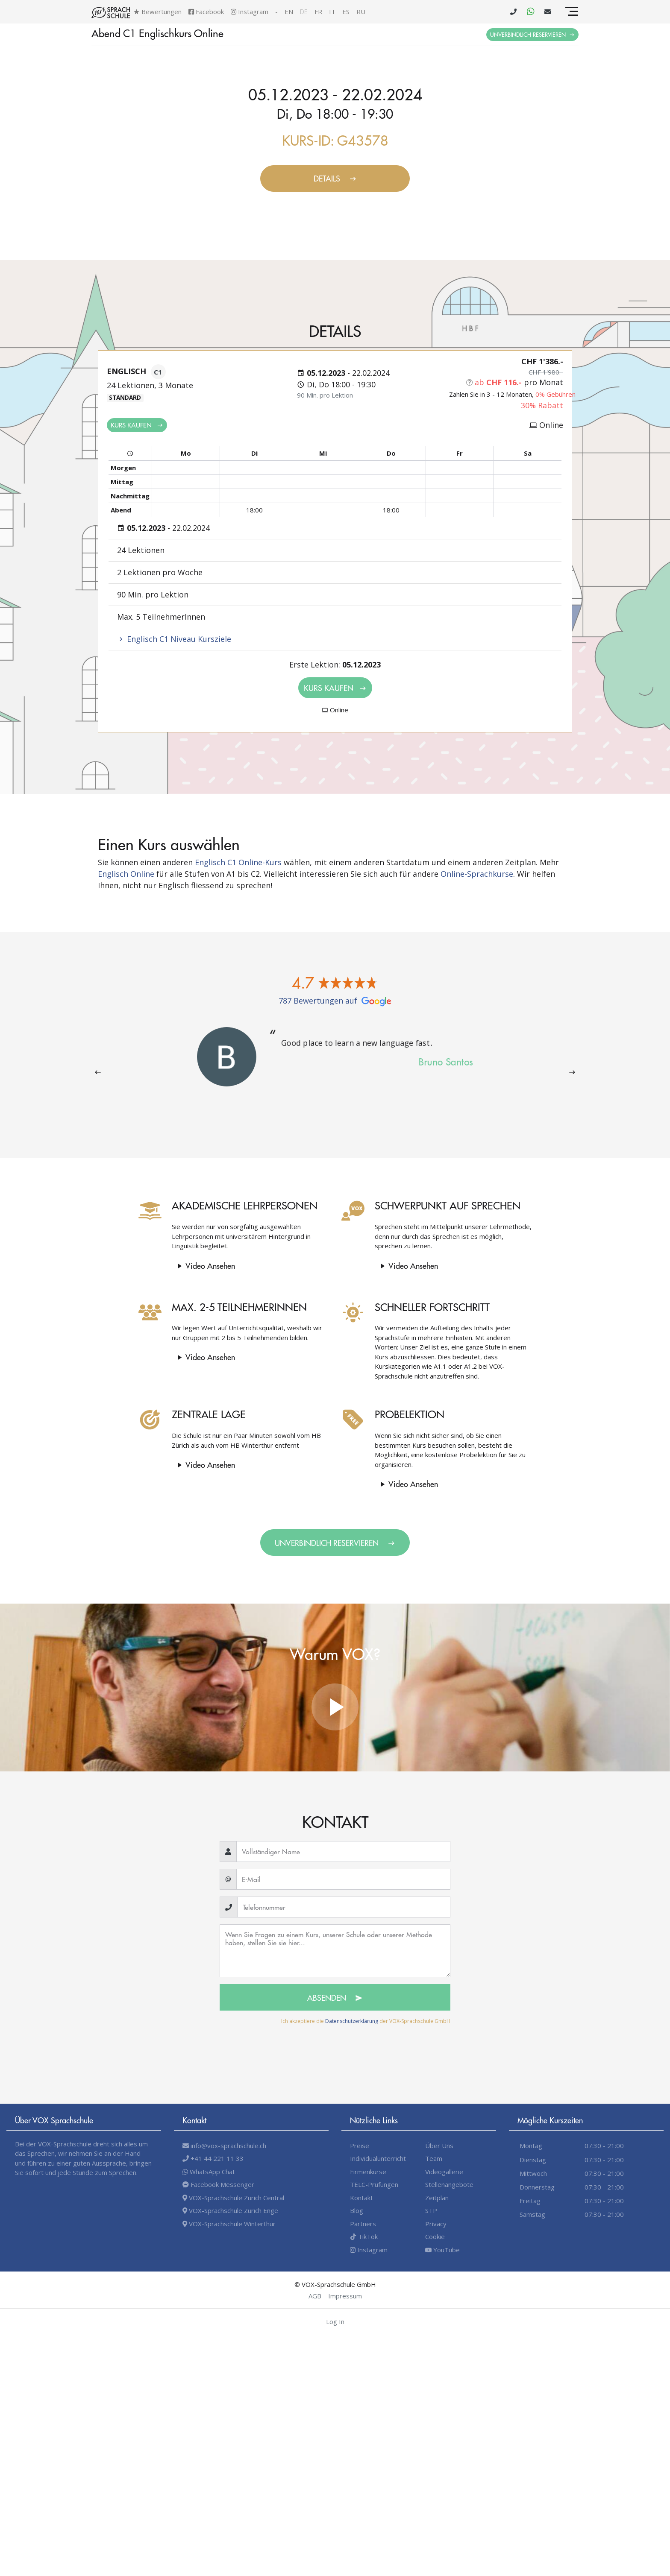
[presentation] (98, 1072)
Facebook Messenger (218, 2184)
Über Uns (439, 2145)
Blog (356, 2210)
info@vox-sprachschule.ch (224, 2145)
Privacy (436, 2223)
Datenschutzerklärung (351, 2021)
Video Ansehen (195, 1265)
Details (335, 178)
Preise (359, 2145)
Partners (363, 2223)
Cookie (435, 2236)
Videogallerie (444, 2171)
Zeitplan (437, 2197)
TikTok (364, 2236)
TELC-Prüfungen (374, 2184)
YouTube (442, 2249)
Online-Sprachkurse (477, 874)
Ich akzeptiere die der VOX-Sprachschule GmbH (365, 2021)
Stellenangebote (449, 2184)
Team (433, 2158)
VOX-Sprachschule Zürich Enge (230, 2210)
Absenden (335, 1997)
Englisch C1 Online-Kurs (238, 862)
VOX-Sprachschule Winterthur (229, 2223)
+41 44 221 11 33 (213, 2158)
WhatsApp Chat (208, 2171)
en (289, 11)
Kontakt (361, 2197)
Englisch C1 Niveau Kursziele (174, 639)
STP (431, 2210)
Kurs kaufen (137, 424)
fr (318, 11)
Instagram (249, 11)
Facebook (206, 11)
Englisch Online (126, 874)
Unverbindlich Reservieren (532, 34)
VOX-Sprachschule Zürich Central (233, 2197)
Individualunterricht (378, 2158)
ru (360, 11)
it (332, 11)
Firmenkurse (368, 2171)
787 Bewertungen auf (335, 1000)
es (346, 11)
